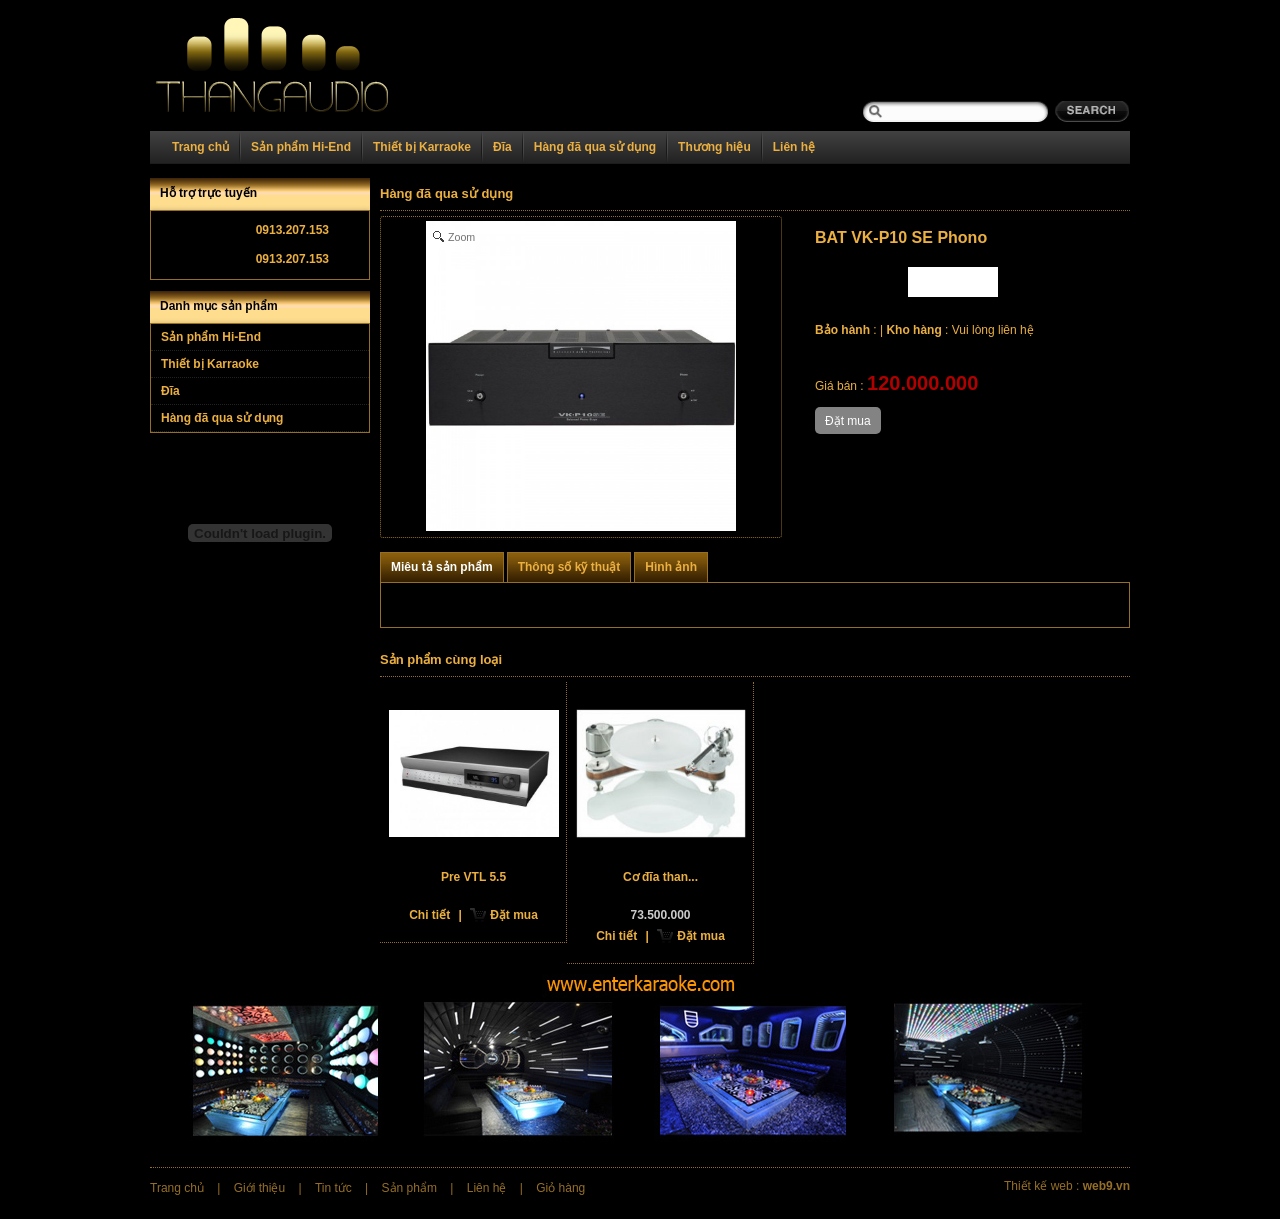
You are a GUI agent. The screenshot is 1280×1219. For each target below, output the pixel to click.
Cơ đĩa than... (660, 877)
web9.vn (1106, 1186)
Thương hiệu (714, 147)
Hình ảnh (671, 567)
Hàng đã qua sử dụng (595, 147)
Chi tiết (429, 915)
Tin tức (333, 1188)
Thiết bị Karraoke (422, 147)
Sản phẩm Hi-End (301, 147)
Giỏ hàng (560, 1188)
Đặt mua (514, 915)
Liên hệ (794, 147)
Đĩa (502, 147)
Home (297, 65)
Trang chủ (200, 147)
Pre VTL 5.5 (473, 877)
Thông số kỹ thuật (569, 567)
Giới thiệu (259, 1188)
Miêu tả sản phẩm (442, 567)
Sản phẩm (409, 1188)
